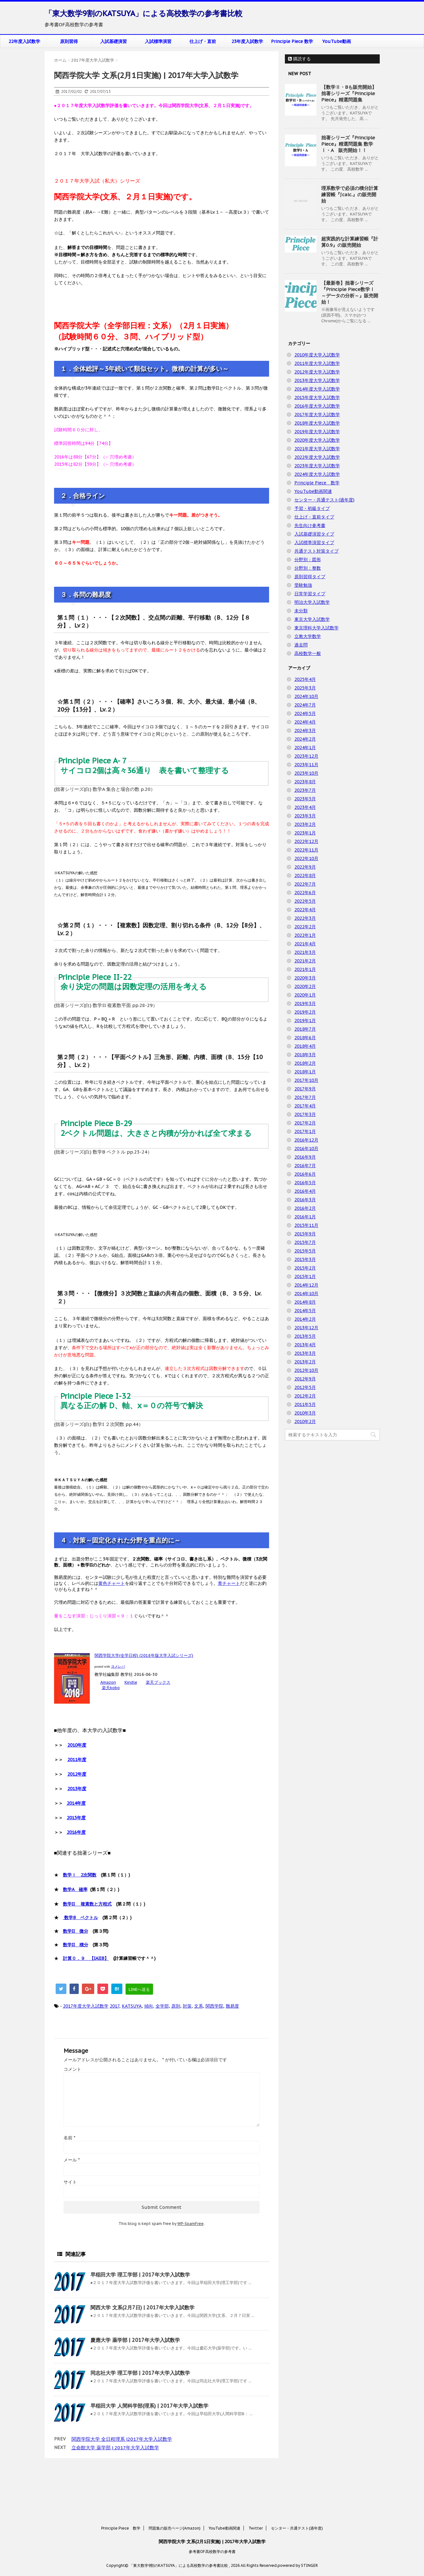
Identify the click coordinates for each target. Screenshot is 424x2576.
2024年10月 (306, 696)
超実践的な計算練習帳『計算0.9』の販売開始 (349, 242)
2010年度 (76, 1745)
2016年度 (76, 1832)
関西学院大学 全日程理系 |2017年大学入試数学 (121, 2439)
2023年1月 (305, 833)
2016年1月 (305, 1217)
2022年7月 (305, 884)
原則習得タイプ (309, 576)
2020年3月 (305, 978)
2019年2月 (305, 1012)
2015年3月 (305, 1259)
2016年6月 (305, 1174)
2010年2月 (305, 1421)
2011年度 (76, 1759)
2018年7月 (305, 1029)
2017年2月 (305, 1123)
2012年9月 (305, 1379)
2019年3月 (305, 1003)
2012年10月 (306, 1370)
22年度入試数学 (24, 41)
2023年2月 (305, 824)
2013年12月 (306, 1327)
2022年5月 (305, 901)
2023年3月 (305, 816)
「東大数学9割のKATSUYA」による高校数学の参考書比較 (144, 13)
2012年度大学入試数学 (317, 372)
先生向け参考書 (309, 525)
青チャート (229, 1583)
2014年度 (76, 1803)
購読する (299, 59)
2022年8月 (305, 875)
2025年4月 (305, 679)
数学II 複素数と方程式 (87, 1904)
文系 (198, 2006)
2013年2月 (305, 1362)
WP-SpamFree (190, 2223)
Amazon (108, 1682)
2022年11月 (306, 850)
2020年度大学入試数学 (317, 440)
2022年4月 (305, 909)
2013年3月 (305, 1353)
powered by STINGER (298, 2518)
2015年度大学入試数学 (317, 397)
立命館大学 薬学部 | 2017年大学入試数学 (115, 2448)
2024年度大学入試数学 (317, 474)
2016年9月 (305, 1157)
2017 (114, 2006)
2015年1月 (305, 1276)
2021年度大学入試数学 (317, 449)
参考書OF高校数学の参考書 (212, 2504)
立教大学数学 (307, 636)
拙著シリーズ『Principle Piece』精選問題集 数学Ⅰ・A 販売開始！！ (348, 144)
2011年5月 (305, 1404)
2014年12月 (306, 1285)
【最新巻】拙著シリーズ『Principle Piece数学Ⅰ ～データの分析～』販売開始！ (349, 292)
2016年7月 (305, 1165)
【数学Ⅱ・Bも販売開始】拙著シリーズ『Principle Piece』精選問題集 (349, 93)
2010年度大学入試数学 (317, 355)
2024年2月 (305, 739)
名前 (69, 2138)
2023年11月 (306, 764)
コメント (72, 2069)
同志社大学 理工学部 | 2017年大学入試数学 (140, 2373)
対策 (187, 2006)
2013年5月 (305, 1336)
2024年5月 (305, 713)
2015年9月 (305, 1234)
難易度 (232, 2006)
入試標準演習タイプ (314, 542)
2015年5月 (305, 1251)
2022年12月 (306, 841)
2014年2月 (305, 1319)
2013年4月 (305, 1345)
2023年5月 (305, 799)
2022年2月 (305, 927)
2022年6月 (305, 892)
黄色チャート (111, 1583)
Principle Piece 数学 (292, 41)
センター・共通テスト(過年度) (324, 500)
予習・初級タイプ (312, 508)
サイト (70, 2182)
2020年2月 (305, 986)
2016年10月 (306, 1148)
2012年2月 (305, 1396)
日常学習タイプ (309, 594)
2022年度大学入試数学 (317, 457)
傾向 (148, 2006)
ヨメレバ (118, 1666)
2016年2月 (305, 1208)
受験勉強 (303, 585)
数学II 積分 (75, 1945)
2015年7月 (305, 1242)
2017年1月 (305, 1131)
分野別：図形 (307, 559)
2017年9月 (305, 1089)
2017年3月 (305, 1114)
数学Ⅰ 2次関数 (79, 1875)
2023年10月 (306, 773)
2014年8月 (305, 1302)
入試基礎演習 (113, 41)
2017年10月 (306, 1080)
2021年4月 (305, 944)
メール (72, 2160)
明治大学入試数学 (312, 602)
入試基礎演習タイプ (314, 534)
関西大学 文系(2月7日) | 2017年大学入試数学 (142, 2307)
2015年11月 (306, 1225)
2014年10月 (306, 1293)
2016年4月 (305, 1191)
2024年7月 (305, 705)
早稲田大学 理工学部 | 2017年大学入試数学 (140, 2274)
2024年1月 (305, 747)
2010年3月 (305, 1413)
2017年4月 (305, 1106)
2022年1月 (305, 935)
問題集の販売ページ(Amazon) (174, 2480)
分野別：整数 (307, 568)
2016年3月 (305, 1200)
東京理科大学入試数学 (316, 628)
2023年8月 (305, 782)
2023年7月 (305, 790)
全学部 (162, 2006)
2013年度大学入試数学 (317, 380)
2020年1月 (305, 995)
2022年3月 (305, 918)
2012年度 (76, 1774)
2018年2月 (305, 1063)
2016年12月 (306, 1140)
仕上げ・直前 (202, 41)
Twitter (256, 2480)
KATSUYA (132, 2006)
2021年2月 (305, 961)
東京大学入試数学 (312, 619)
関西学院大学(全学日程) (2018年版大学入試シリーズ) (144, 1655)
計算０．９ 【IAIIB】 (86, 1958)
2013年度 (76, 1788)
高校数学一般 (307, 653)
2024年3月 (305, 730)
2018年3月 (305, 1055)
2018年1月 (305, 1072)
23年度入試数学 (247, 41)
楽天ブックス (158, 1682)
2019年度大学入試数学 (317, 431)
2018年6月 (305, 1037)
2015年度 (76, 1818)
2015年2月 (305, 1268)
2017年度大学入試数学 (85, 2006)
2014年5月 (305, 1310)
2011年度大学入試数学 (317, 363)
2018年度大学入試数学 (317, 423)
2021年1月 (305, 969)
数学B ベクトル (80, 1917)
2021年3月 (305, 952)
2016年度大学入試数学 (317, 406)
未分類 (301, 611)
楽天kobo (111, 1687)
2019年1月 (305, 1020)
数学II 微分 (75, 1931)
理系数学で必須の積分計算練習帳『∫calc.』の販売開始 (349, 194)
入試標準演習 (158, 41)
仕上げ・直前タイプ (314, 517)
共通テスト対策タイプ (316, 551)
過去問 (301, 645)
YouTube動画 (336, 41)
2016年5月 (305, 1182)
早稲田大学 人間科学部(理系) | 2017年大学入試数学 (149, 2406)
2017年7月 (305, 1097)
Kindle (131, 1682)
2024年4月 (305, 722)
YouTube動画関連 (313, 491)
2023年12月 (306, 756)
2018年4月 (305, 1046)
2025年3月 (305, 688)
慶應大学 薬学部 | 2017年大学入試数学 (135, 2340)
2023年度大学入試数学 (317, 466)
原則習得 (69, 41)
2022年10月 (306, 858)
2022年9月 (305, 867)
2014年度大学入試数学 (317, 389)
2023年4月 (305, 807)
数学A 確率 (75, 1889)
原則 (175, 2006)
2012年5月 (305, 1387)
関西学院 (214, 2006)
